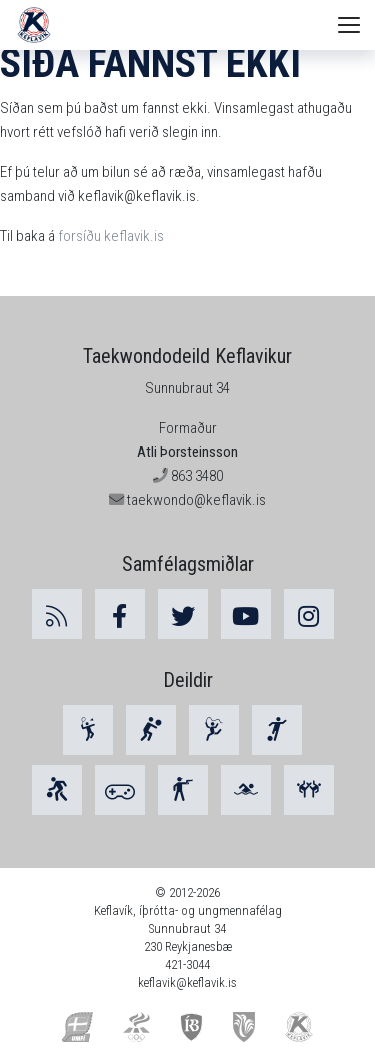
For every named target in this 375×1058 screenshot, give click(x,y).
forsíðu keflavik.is (111, 236)
